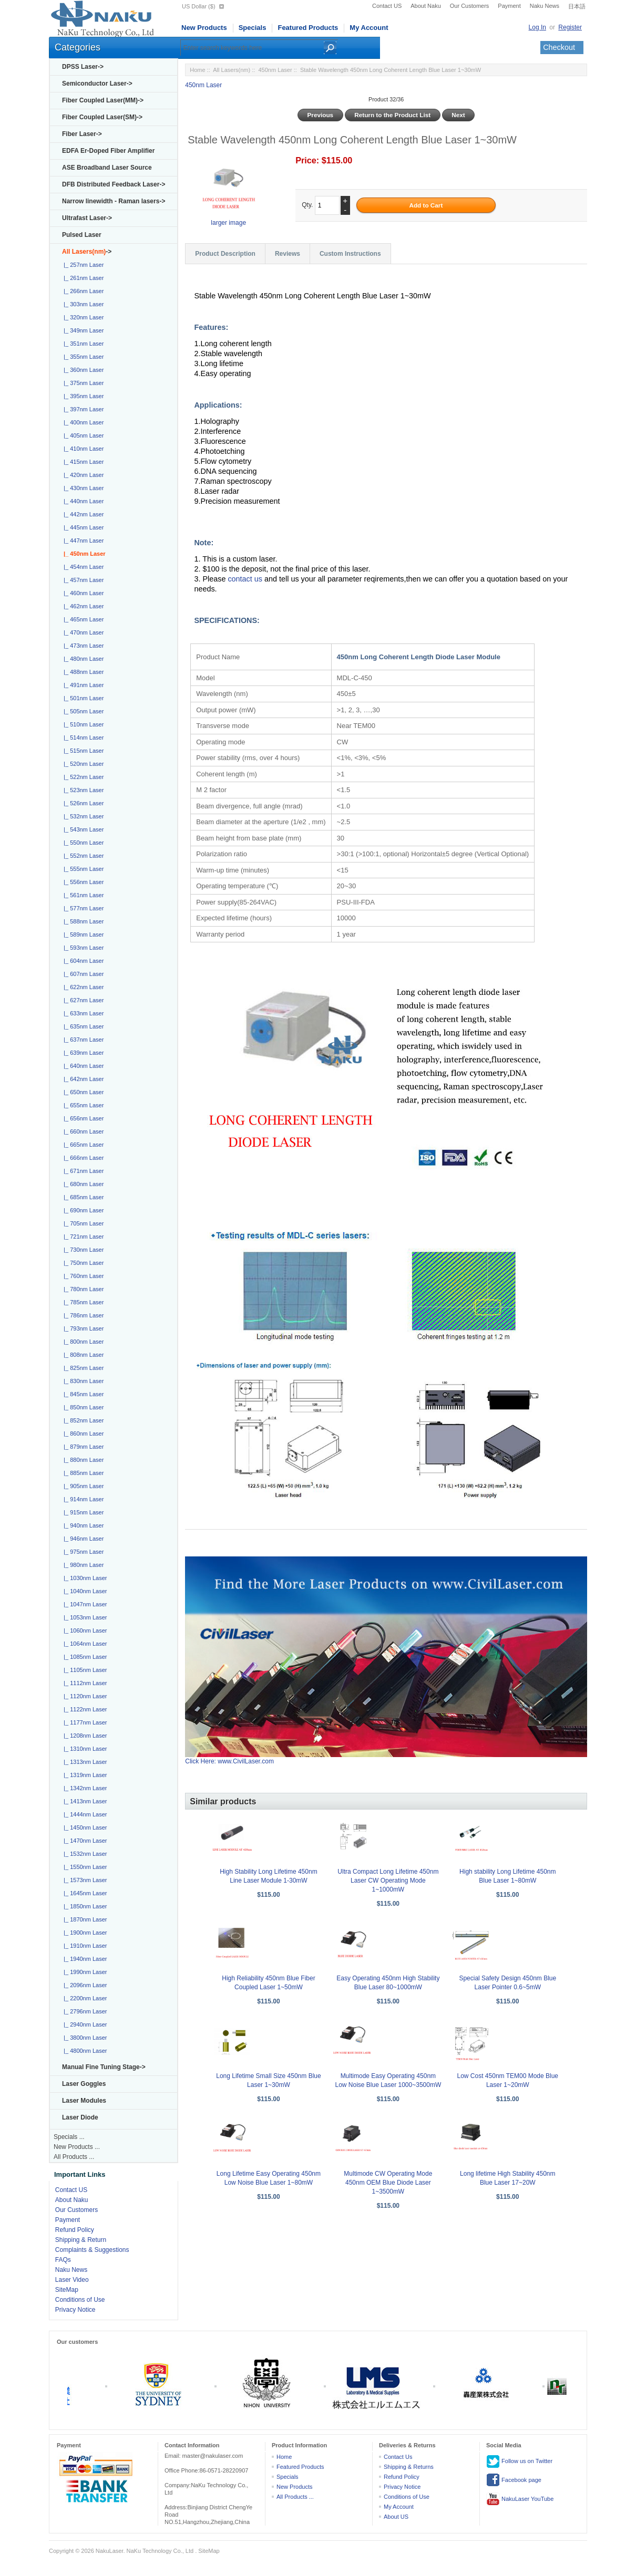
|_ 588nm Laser (82, 921)
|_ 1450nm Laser (83, 1827)
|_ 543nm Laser (82, 829)
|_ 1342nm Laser (83, 1788)
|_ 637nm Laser (82, 1039)
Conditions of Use (80, 2299)
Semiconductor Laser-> (97, 83)
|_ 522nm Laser (82, 777)
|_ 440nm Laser (82, 501)
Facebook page (513, 2480)
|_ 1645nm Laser (83, 1893)
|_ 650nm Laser (82, 1092)
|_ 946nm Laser (82, 1538)
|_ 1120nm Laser (83, 1696)
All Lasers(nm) (231, 70)
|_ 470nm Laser (82, 632)
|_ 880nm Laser (82, 1460)
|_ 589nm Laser (82, 934)
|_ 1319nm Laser (83, 1775)
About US (396, 2516)
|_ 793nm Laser (82, 1328)
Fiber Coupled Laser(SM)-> (102, 117)
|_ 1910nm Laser (83, 1946)
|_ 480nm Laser (82, 659)
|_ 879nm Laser (82, 1446)
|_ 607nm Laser (82, 974)
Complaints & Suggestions (92, 2249)
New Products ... (77, 2147)
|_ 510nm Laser (82, 724)
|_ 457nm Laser (82, 580)
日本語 (577, 6)
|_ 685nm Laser (82, 1197)
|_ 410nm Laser (82, 448)
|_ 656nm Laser (82, 1118)
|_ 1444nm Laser (83, 1814)
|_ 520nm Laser (82, 764)
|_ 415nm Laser (82, 462)
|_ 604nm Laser (82, 961)
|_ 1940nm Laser (83, 1959)
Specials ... (69, 2137)
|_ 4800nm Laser (83, 2051)
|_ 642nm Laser (82, 1079)
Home (197, 70)
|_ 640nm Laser (82, 1066)
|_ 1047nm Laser (83, 1604)
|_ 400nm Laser (82, 422)
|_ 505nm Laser (82, 711)
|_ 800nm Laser (82, 1341)
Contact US (387, 6)
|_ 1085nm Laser (83, 1657)
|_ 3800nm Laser (83, 2037)
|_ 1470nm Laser (83, 1840)
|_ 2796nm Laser (83, 2011)
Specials (252, 28)
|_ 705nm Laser (82, 1223)
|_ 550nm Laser (82, 842)
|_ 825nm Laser (82, 1368)
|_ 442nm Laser (82, 514)
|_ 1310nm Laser (83, 1749)
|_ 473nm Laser (82, 645)
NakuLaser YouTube (519, 2499)
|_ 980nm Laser (82, 1565)
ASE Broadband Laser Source (107, 167)
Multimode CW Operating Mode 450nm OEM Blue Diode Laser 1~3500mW (388, 2182)
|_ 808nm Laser (82, 1355)
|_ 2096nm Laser (83, 1985)
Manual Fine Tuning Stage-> (104, 2067)
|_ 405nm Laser (82, 435)
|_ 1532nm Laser (83, 1854)
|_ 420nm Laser (82, 475)
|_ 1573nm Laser (83, 1880)
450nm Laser (275, 70)
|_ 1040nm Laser (83, 1591)
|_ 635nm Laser (82, 1026)
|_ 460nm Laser (82, 593)
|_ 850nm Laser (82, 1407)
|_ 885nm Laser (82, 1473)
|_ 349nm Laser (82, 330)
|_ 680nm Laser (82, 1184)
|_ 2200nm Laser (83, 1998)
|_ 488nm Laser (82, 672)
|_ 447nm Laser (82, 540)
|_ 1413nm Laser (83, 1801)
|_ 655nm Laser (82, 1105)
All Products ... (74, 2156)
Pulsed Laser (81, 234)
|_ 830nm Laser (82, 1381)
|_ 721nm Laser (82, 1236)
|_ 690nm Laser (82, 1210)
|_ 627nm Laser (82, 1000)
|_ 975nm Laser (82, 1552)
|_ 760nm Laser (82, 1276)
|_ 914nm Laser (82, 1499)
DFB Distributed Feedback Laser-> (113, 184)
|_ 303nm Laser (82, 304)
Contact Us (398, 2457)
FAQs (63, 2259)
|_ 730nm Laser (82, 1250)
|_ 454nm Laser (82, 567)
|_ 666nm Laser (82, 1158)
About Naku (425, 6)
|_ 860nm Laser (82, 1433)
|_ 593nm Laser (82, 947)
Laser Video (72, 2279)
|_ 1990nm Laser (83, 1972)
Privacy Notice (75, 2309)
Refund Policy (74, 2230)
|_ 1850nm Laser (83, 1906)
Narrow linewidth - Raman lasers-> (113, 201)
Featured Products (308, 28)
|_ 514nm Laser (82, 737)
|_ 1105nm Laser (83, 1670)
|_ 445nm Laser (82, 527)
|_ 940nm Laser (82, 1525)
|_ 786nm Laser (82, 1315)
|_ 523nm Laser (82, 790)
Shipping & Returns (409, 2467)
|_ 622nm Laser (82, 987)
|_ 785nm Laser (82, 1302)
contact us (246, 579)
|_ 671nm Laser (82, 1171)
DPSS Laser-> (83, 66)
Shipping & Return (80, 2239)
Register (570, 27)
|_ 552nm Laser (82, 856)
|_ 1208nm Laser (83, 1735)
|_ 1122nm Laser (83, 1709)
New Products (204, 28)
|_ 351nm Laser (82, 343)
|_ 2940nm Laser (83, 2024)
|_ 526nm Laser (82, 803)
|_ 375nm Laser (82, 383)
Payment (509, 6)
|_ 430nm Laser (82, 488)
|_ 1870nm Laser (83, 1919)
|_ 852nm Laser (82, 1420)
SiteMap (66, 2289)
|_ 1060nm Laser (83, 1630)
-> (86, 251)
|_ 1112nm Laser (83, 1683)
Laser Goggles (84, 2083)
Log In (537, 27)
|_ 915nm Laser (82, 1512)
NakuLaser (110, 2551)
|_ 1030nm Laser (83, 1578)
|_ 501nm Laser (82, 698)
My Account (369, 28)
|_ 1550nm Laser (83, 1867)
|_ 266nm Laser (82, 291)
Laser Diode (80, 2117)
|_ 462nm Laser (82, 606)
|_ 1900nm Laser (83, 1932)
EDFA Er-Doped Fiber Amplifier (108, 150)
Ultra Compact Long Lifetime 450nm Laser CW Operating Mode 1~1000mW (387, 1880)
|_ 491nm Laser (82, 685)
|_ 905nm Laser (82, 1486)
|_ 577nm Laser (82, 908)
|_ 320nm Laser (82, 317)
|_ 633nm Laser (82, 1013)
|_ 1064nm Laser (83, 1643)
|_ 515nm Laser (82, 750)
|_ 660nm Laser (82, 1131)
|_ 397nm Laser (82, 409)
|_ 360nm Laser (82, 370)
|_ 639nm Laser (82, 1053)
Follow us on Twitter (519, 2461)
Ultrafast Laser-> (87, 218)
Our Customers (469, 6)
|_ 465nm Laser (82, 619)
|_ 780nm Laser (82, 1289)
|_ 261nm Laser (82, 278)
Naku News (544, 6)
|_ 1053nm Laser (83, 1617)
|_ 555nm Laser (82, 869)
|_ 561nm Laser (82, 895)
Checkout (559, 47)
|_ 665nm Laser (82, 1144)
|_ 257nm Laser (82, 265)
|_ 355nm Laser (82, 357)
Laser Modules (84, 2100)
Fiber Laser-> (82, 134)
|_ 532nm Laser (82, 816)
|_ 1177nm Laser (83, 1722)
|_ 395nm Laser (82, 396)
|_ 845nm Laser (82, 1394)
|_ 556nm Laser (82, 882)
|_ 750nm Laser (82, 1263)
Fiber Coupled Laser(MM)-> (102, 100)
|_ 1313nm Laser (83, 1762)
